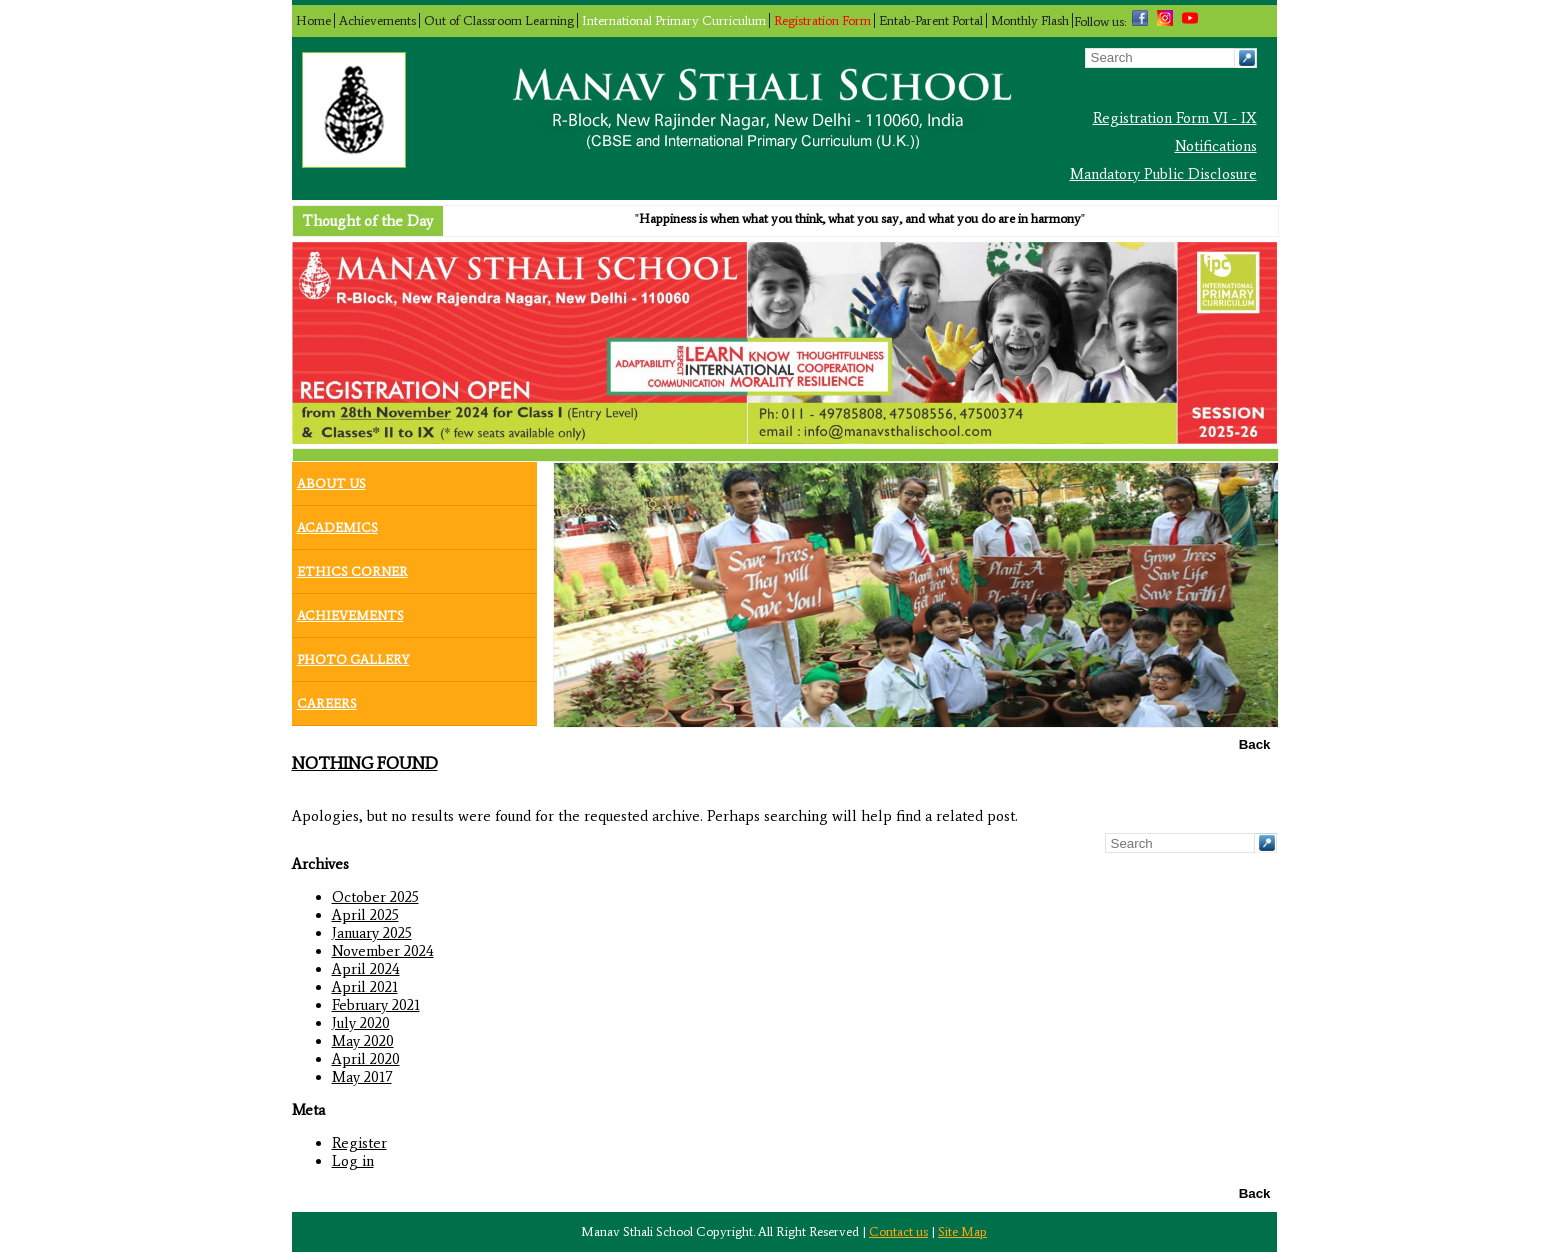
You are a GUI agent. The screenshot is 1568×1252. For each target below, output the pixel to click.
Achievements (377, 20)
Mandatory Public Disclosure (1163, 174)
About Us (331, 479)
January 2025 (372, 933)
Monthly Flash (1030, 20)
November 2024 (383, 951)
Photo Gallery (353, 655)
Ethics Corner (352, 567)
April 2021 (365, 987)
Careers (327, 699)
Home (313, 20)
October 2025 (375, 897)
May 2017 (362, 1077)
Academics (337, 523)
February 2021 (376, 1005)
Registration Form (822, 20)
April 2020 (366, 1059)
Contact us (898, 1231)
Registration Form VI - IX (1175, 118)
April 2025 (365, 915)
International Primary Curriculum (674, 20)
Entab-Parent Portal (931, 20)
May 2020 (363, 1041)
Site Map (962, 1231)
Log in (353, 1161)
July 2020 (361, 1023)
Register (359, 1143)
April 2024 (366, 969)
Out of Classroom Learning (499, 20)
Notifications (1216, 146)
